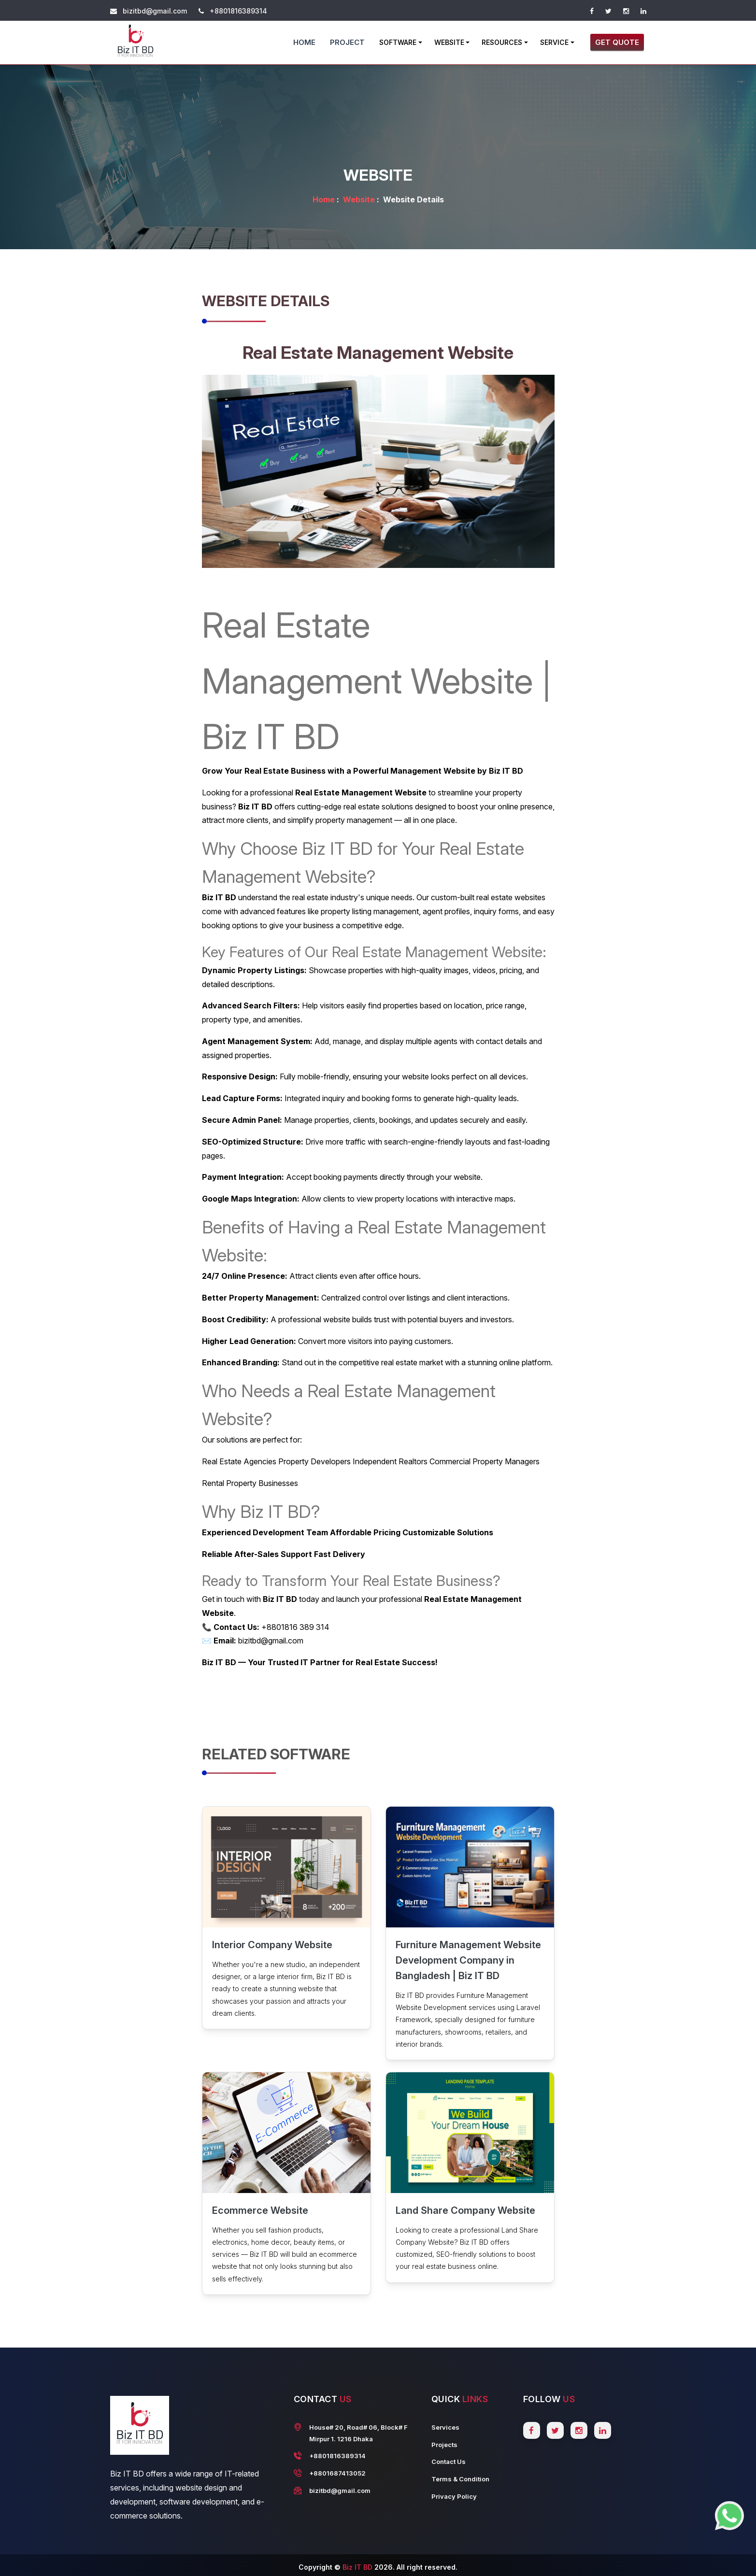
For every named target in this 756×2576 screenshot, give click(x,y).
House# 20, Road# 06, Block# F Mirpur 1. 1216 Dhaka (358, 2433)
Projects (444, 2445)
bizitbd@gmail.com (155, 11)
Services (445, 2427)
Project (347, 42)
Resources (502, 42)
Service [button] (554, 42)
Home (304, 42)
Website (449, 42)
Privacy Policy (454, 2496)
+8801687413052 (337, 2473)
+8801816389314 (238, 11)
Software (397, 42)
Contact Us (448, 2461)
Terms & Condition (460, 2479)
